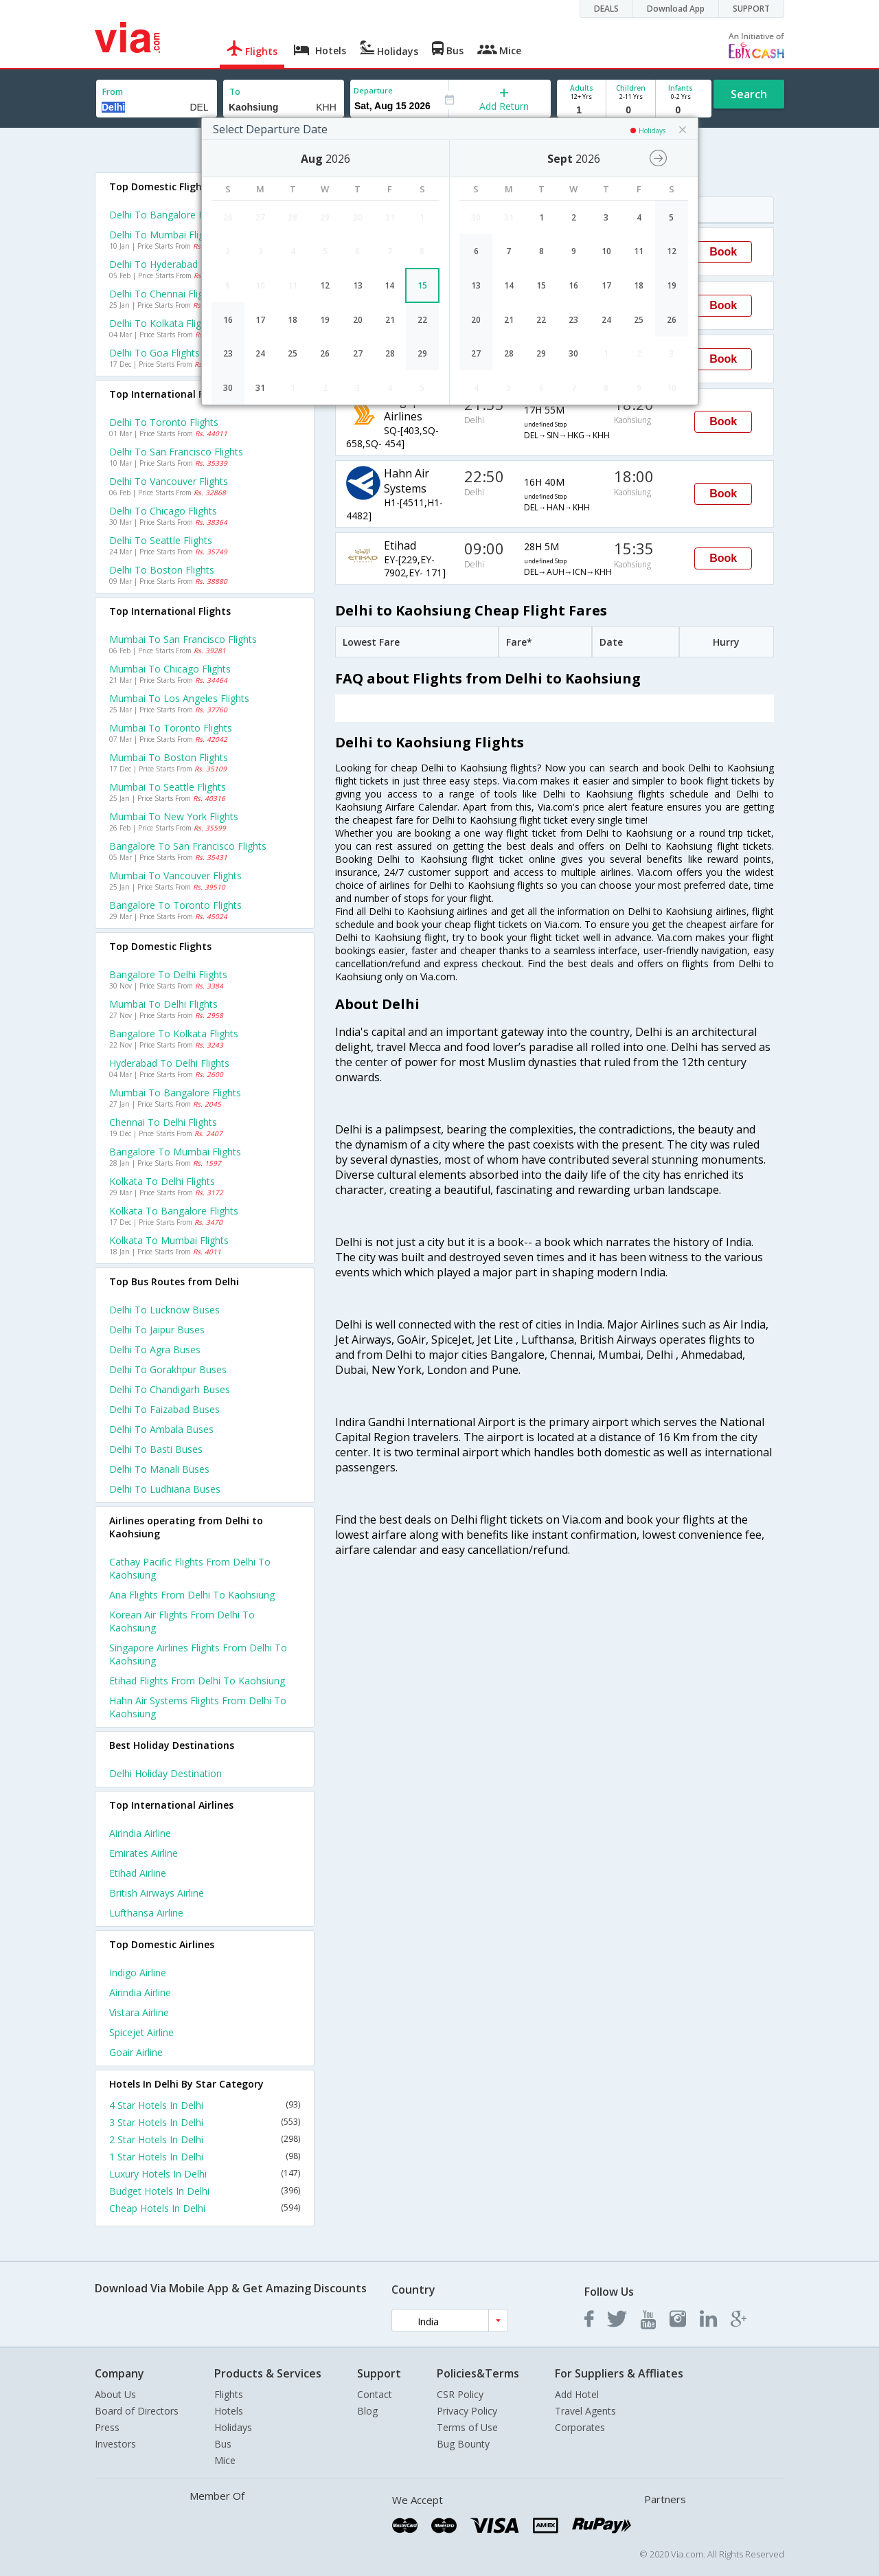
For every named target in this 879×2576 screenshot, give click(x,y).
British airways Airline (156, 1892)
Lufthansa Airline (146, 1912)
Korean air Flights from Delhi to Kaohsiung (182, 1621)
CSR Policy (460, 2394)
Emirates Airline (143, 1853)
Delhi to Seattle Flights (160, 540)
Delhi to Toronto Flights (163, 422)
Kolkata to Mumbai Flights (169, 1240)
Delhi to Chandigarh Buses (169, 1389)
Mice (225, 2460)
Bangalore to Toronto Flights (175, 905)
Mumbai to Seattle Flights (167, 786)
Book (723, 252)
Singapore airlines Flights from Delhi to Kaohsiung (198, 1654)
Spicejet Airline (141, 2032)
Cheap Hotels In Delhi (204, 2208)
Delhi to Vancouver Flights (168, 481)
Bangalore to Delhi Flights (168, 974)
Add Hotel (577, 2394)
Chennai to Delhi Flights (163, 1122)
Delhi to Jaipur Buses (157, 1329)
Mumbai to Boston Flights (168, 757)
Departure (373, 90)
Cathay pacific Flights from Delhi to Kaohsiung (190, 1568)
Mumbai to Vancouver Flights (175, 875)
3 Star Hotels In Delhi (204, 2122)
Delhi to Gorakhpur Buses (168, 1369)
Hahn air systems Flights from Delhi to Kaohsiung (197, 1707)
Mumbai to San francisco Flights (183, 639)
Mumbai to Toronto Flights (170, 727)
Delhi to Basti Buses (156, 1449)
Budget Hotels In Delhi (204, 2190)
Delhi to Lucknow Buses (164, 1309)
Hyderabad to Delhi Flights (169, 1063)
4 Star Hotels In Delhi (204, 2105)
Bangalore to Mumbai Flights (175, 1151)
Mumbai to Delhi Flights (163, 1003)
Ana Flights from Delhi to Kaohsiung (192, 1594)
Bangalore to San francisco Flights (187, 845)
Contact (374, 2394)
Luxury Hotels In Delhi (204, 2173)
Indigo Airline (137, 1972)
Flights (228, 2394)
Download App (676, 8)
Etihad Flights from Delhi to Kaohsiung (197, 1680)
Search (749, 94)
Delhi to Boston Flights (161, 569)
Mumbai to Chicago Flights (170, 668)
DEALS (606, 8)
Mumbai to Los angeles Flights (179, 698)
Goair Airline (136, 2052)
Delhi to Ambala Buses (161, 1429)
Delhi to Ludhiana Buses (164, 1488)
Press (107, 2427)
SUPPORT (751, 8)
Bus (222, 2443)
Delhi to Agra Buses (155, 1349)
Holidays (233, 2427)
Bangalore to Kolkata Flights (173, 1033)
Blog (367, 2410)
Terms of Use (467, 2427)
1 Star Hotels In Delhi (204, 2156)
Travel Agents (585, 2410)
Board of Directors (137, 2410)
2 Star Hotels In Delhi (204, 2139)
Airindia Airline (140, 1833)
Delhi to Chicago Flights (163, 510)
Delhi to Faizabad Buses (164, 1409)
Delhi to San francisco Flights (176, 451)
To (234, 92)
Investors (115, 2443)
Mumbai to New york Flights (173, 816)
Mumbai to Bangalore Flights (175, 1092)
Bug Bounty (463, 2443)
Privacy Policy (467, 2410)
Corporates (580, 2427)
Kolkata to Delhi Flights (162, 1181)
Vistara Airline (139, 2012)
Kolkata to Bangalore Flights (173, 1210)
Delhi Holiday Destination (165, 1773)
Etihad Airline (137, 1872)
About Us (115, 2394)
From (112, 92)
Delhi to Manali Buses (159, 1469)
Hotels (228, 2410)
